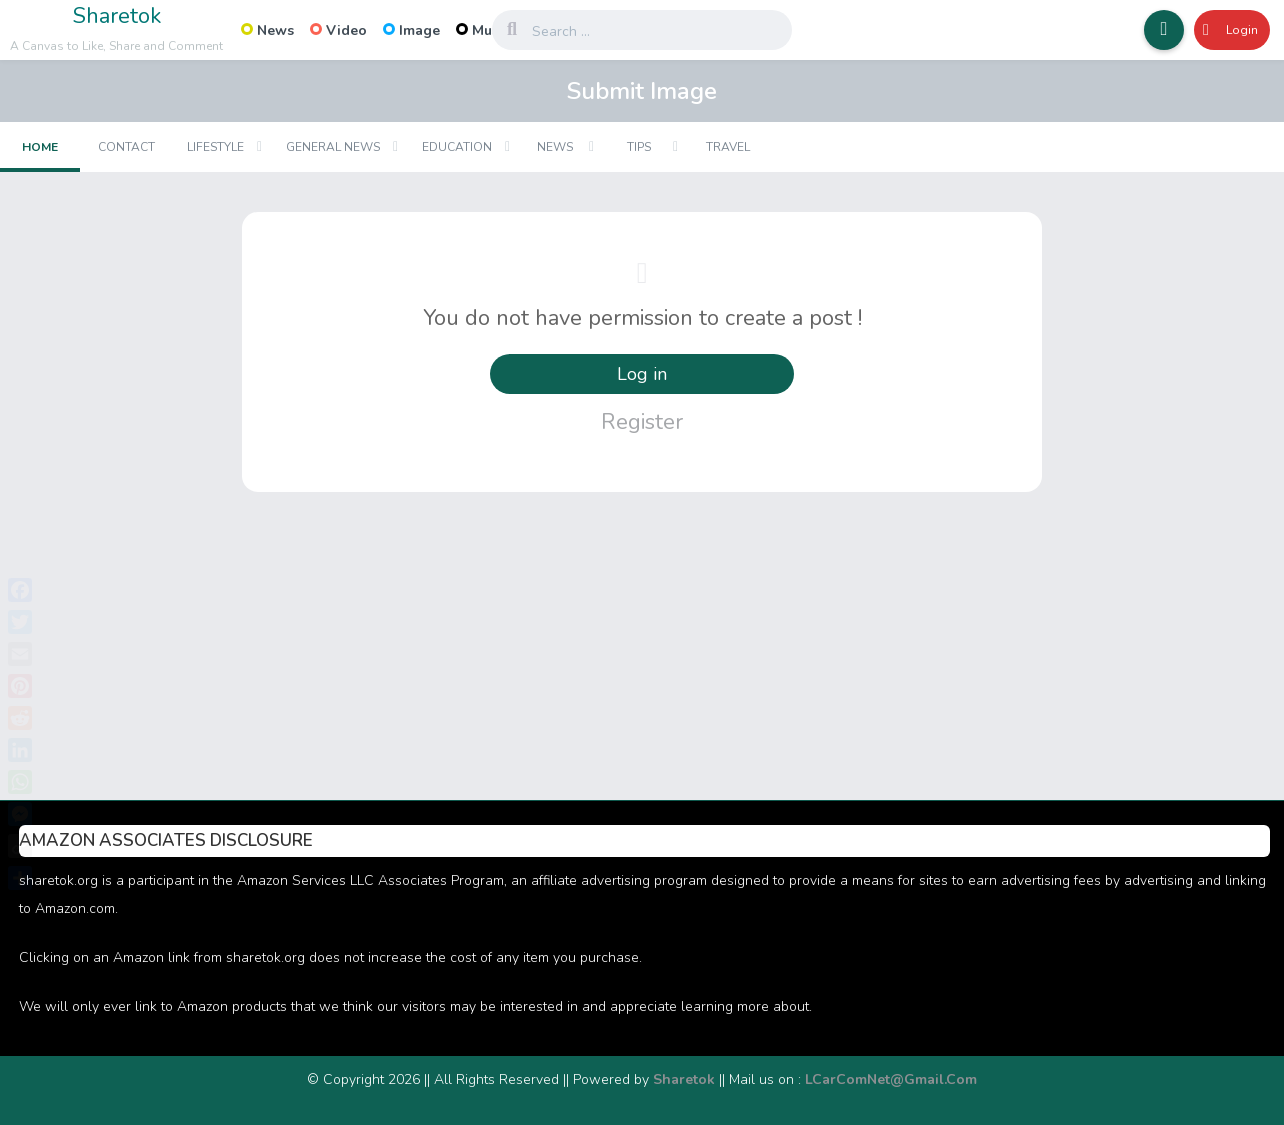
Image (411, 30)
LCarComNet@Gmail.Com (891, 1079)
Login (1230, 30)
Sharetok (117, 16)
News (267, 30)
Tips (639, 147)
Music (483, 30)
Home (40, 147)
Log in (642, 374)
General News (333, 147)
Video (338, 30)
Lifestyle (215, 147)
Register (642, 422)
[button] (1164, 30)
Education (457, 147)
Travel (728, 147)
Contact (126, 147)
